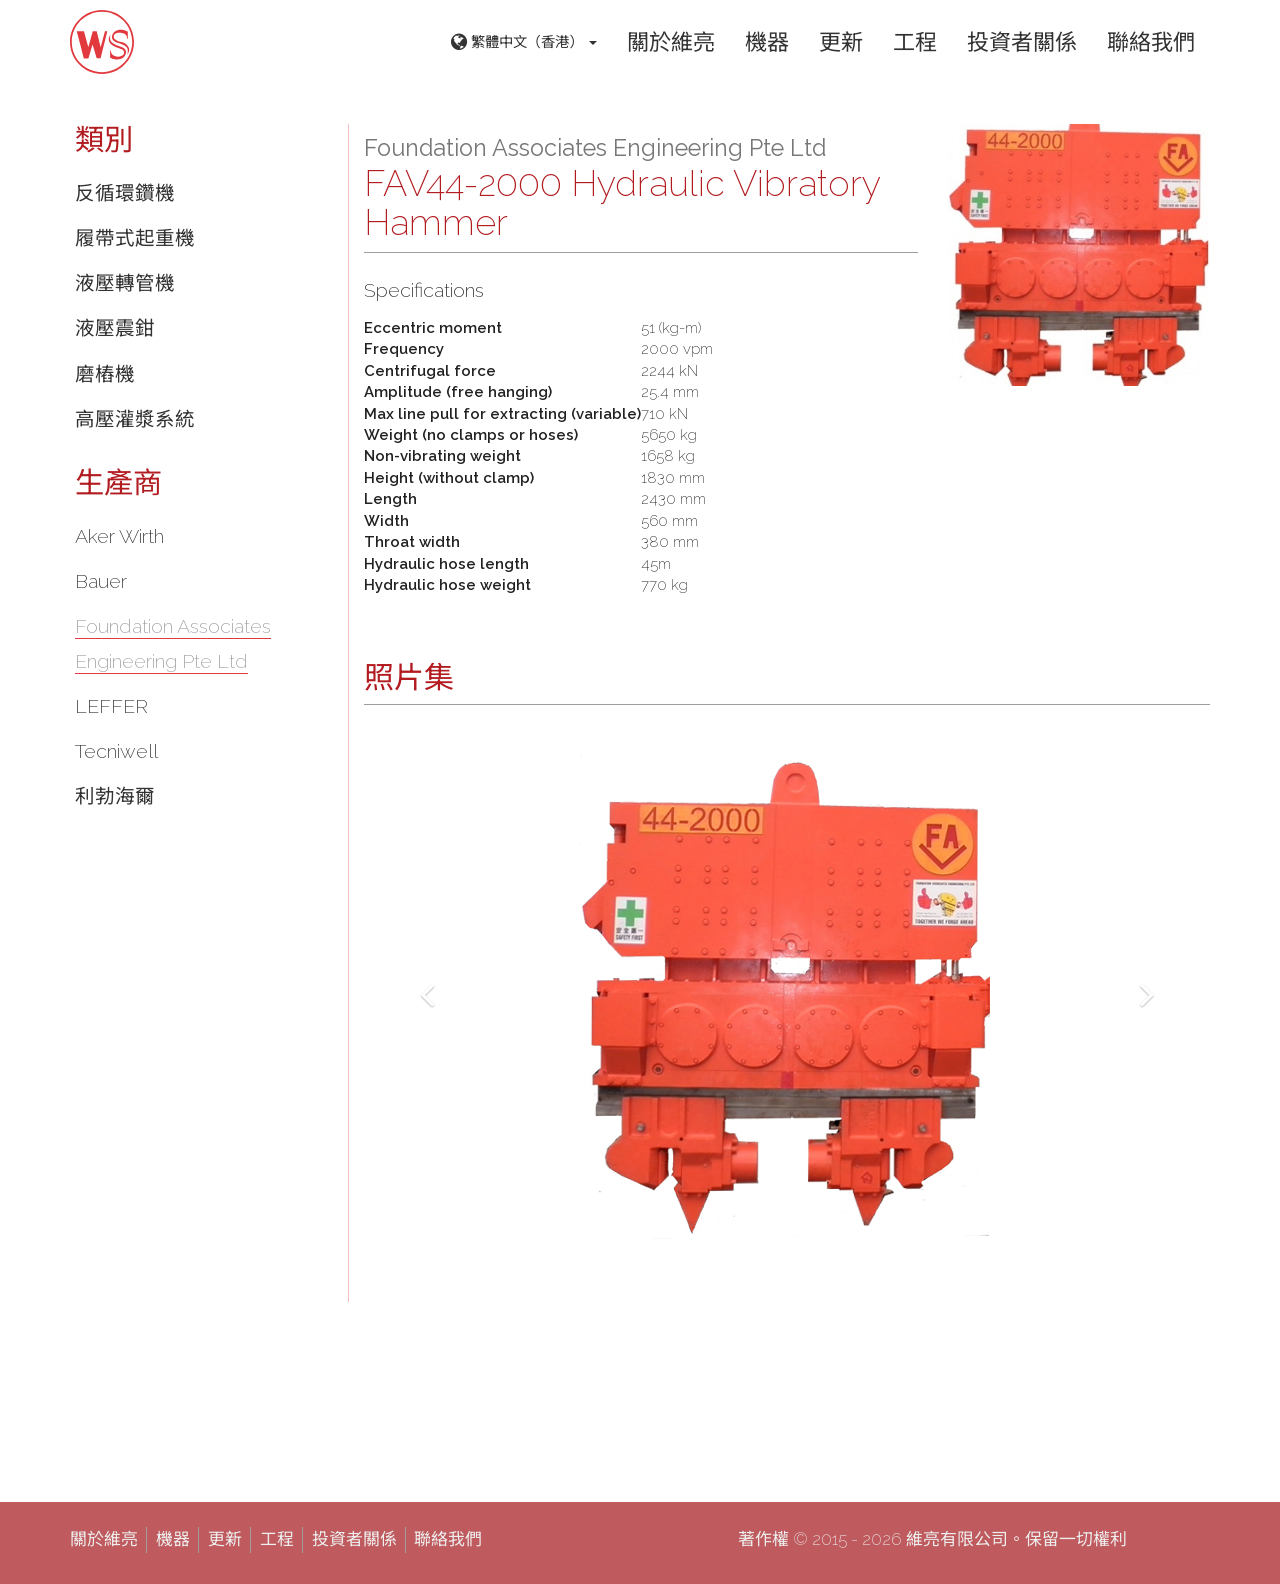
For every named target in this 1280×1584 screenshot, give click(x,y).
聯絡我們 (1151, 42)
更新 (841, 42)
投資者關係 (1022, 42)
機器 (767, 42)
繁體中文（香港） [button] (524, 42)
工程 (915, 42)
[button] (427, 988)
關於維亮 (671, 42)
